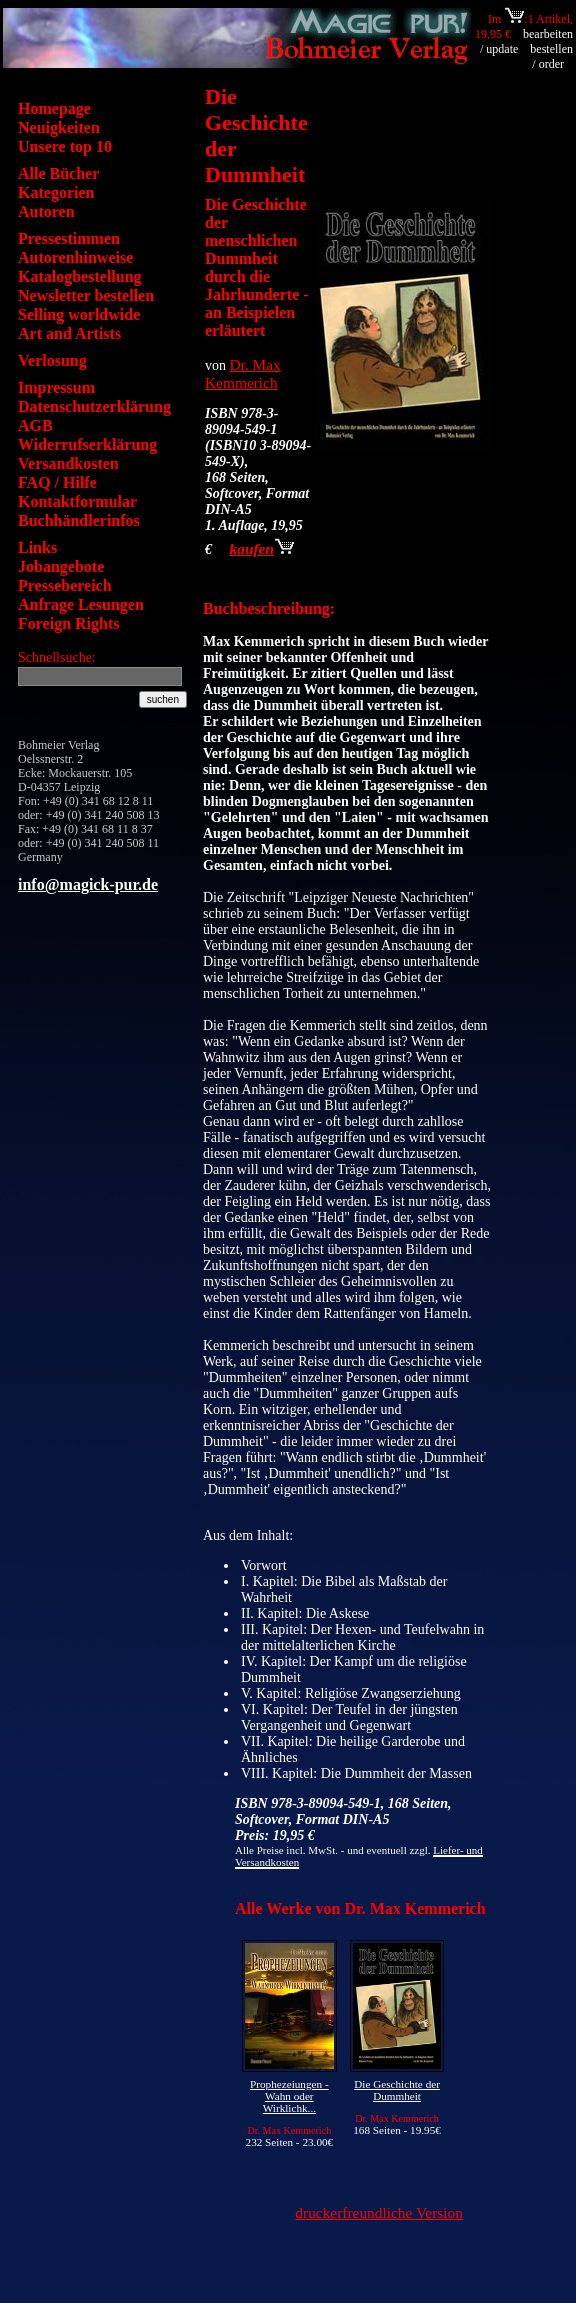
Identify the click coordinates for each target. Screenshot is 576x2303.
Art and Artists (69, 333)
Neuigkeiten (59, 127)
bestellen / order (551, 56)
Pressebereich (65, 585)
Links (37, 547)
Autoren (46, 211)
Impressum (56, 387)
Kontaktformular (77, 501)
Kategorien (56, 192)
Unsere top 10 (65, 146)
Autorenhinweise (75, 257)
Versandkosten (68, 463)
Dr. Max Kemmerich (243, 373)
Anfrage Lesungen (81, 604)
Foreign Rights (68, 623)
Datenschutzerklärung (94, 406)
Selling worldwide (79, 314)
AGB (35, 425)
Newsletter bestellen (86, 295)
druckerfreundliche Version (379, 2212)
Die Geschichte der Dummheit (397, 2090)
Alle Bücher (58, 173)
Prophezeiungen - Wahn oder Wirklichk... (289, 2096)
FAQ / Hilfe (57, 482)
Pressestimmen (69, 238)
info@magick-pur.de (88, 884)
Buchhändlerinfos (79, 520)
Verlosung (52, 360)
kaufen (262, 548)
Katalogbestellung (80, 276)
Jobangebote (61, 566)
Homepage (54, 108)
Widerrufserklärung (87, 444)
